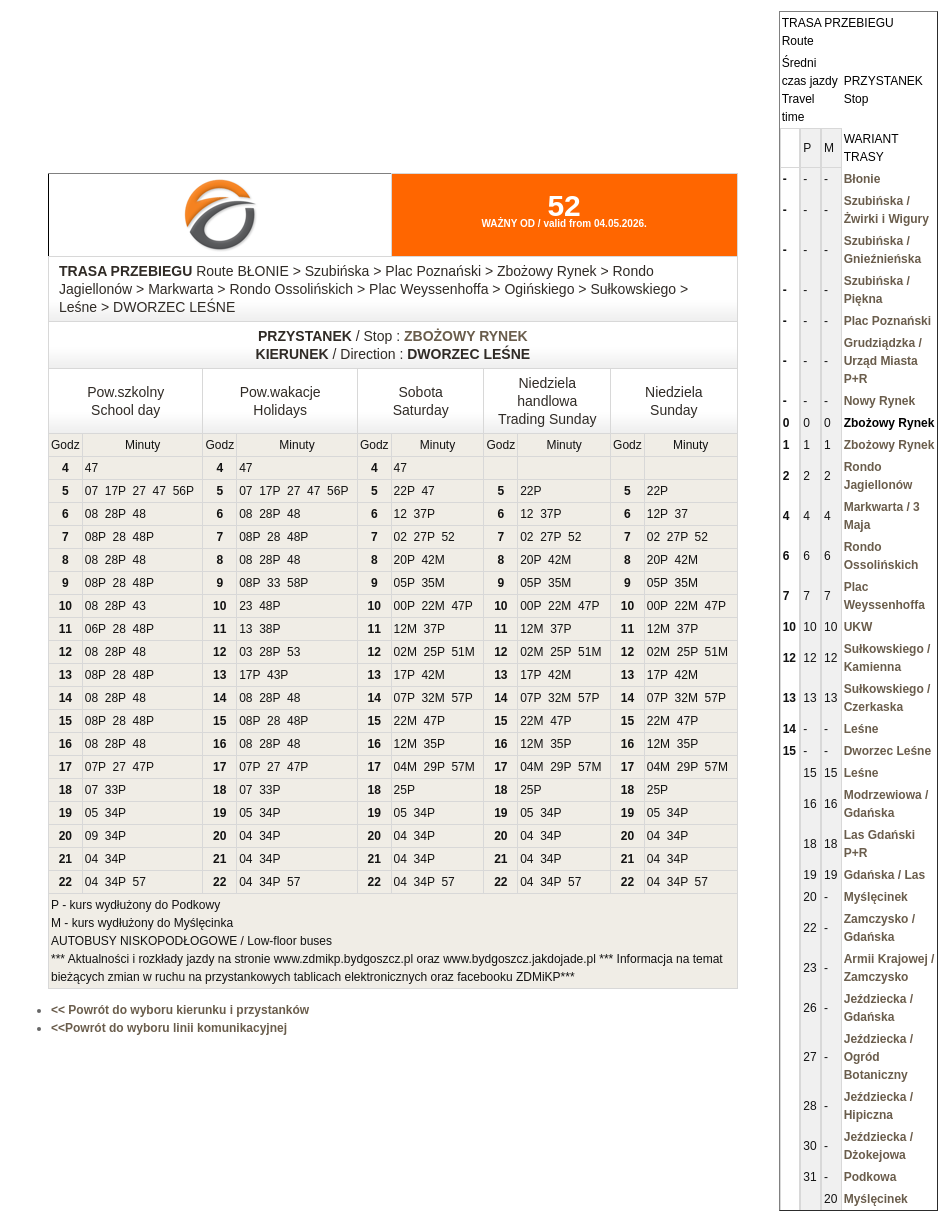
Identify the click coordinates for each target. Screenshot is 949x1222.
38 (265, 629)
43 (139, 606)
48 (139, 514)
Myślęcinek (876, 897)
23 (245, 606)
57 (457, 698)
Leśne (861, 729)
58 (293, 583)
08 (91, 514)
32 (427, 698)
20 (400, 560)
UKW (858, 627)
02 (400, 537)
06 (91, 629)
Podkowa (870, 1177)
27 (139, 491)
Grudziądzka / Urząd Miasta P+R (883, 361)
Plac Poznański (887, 321)
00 (400, 606)
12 (400, 514)
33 (273, 583)
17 (111, 491)
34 (111, 813)
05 (400, 583)
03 (245, 652)
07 (91, 491)
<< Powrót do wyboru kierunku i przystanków (180, 1010)
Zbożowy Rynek (889, 445)
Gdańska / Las (884, 875)
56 (179, 491)
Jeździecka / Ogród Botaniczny (878, 1057)
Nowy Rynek (879, 401)
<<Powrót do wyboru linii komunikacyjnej (169, 1028)
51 (457, 652)
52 (447, 537)
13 (245, 629)
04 (400, 767)
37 (420, 514)
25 (430, 652)
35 (427, 583)
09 (91, 836)
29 (430, 767)
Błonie (862, 179)
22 (400, 491)
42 (427, 560)
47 (91, 468)
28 (111, 514)
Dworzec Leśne (887, 751)
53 (293, 652)
